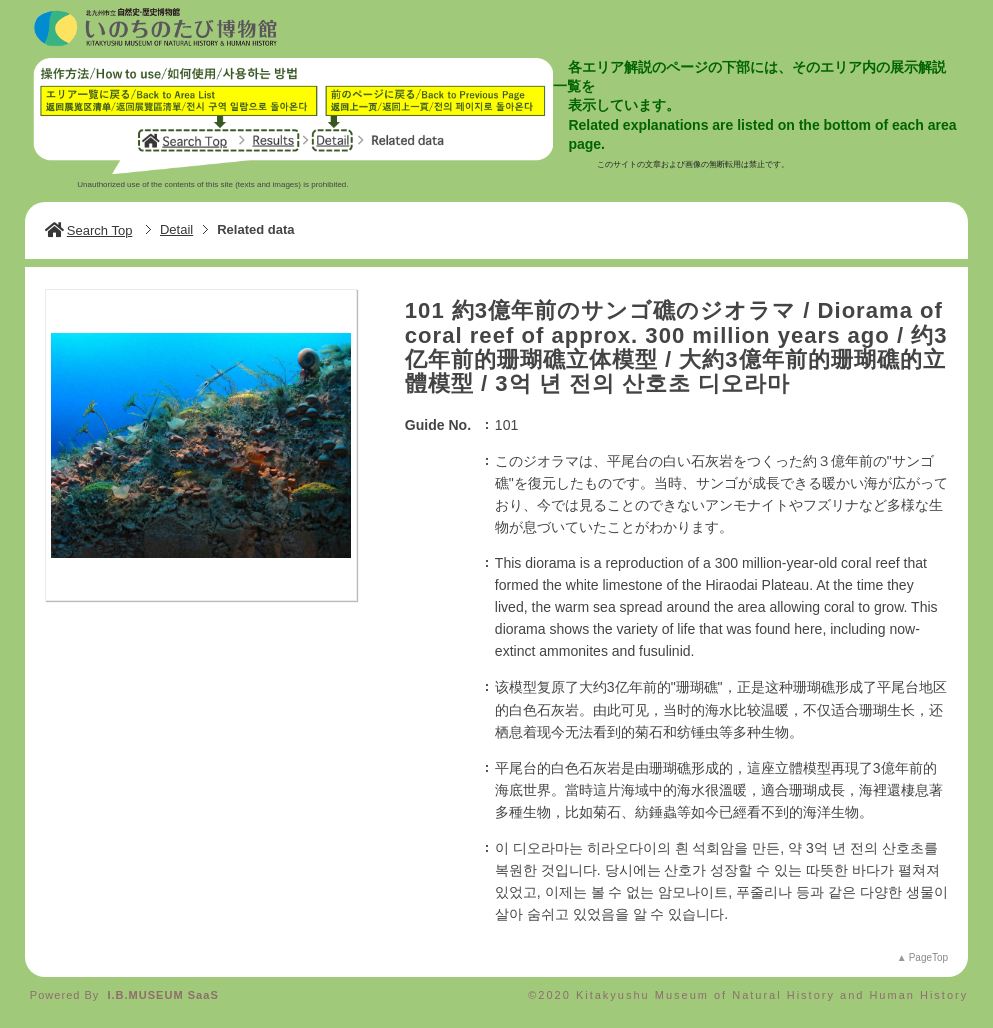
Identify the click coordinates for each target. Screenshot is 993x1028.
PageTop (928, 957)
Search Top (89, 230)
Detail (176, 229)
